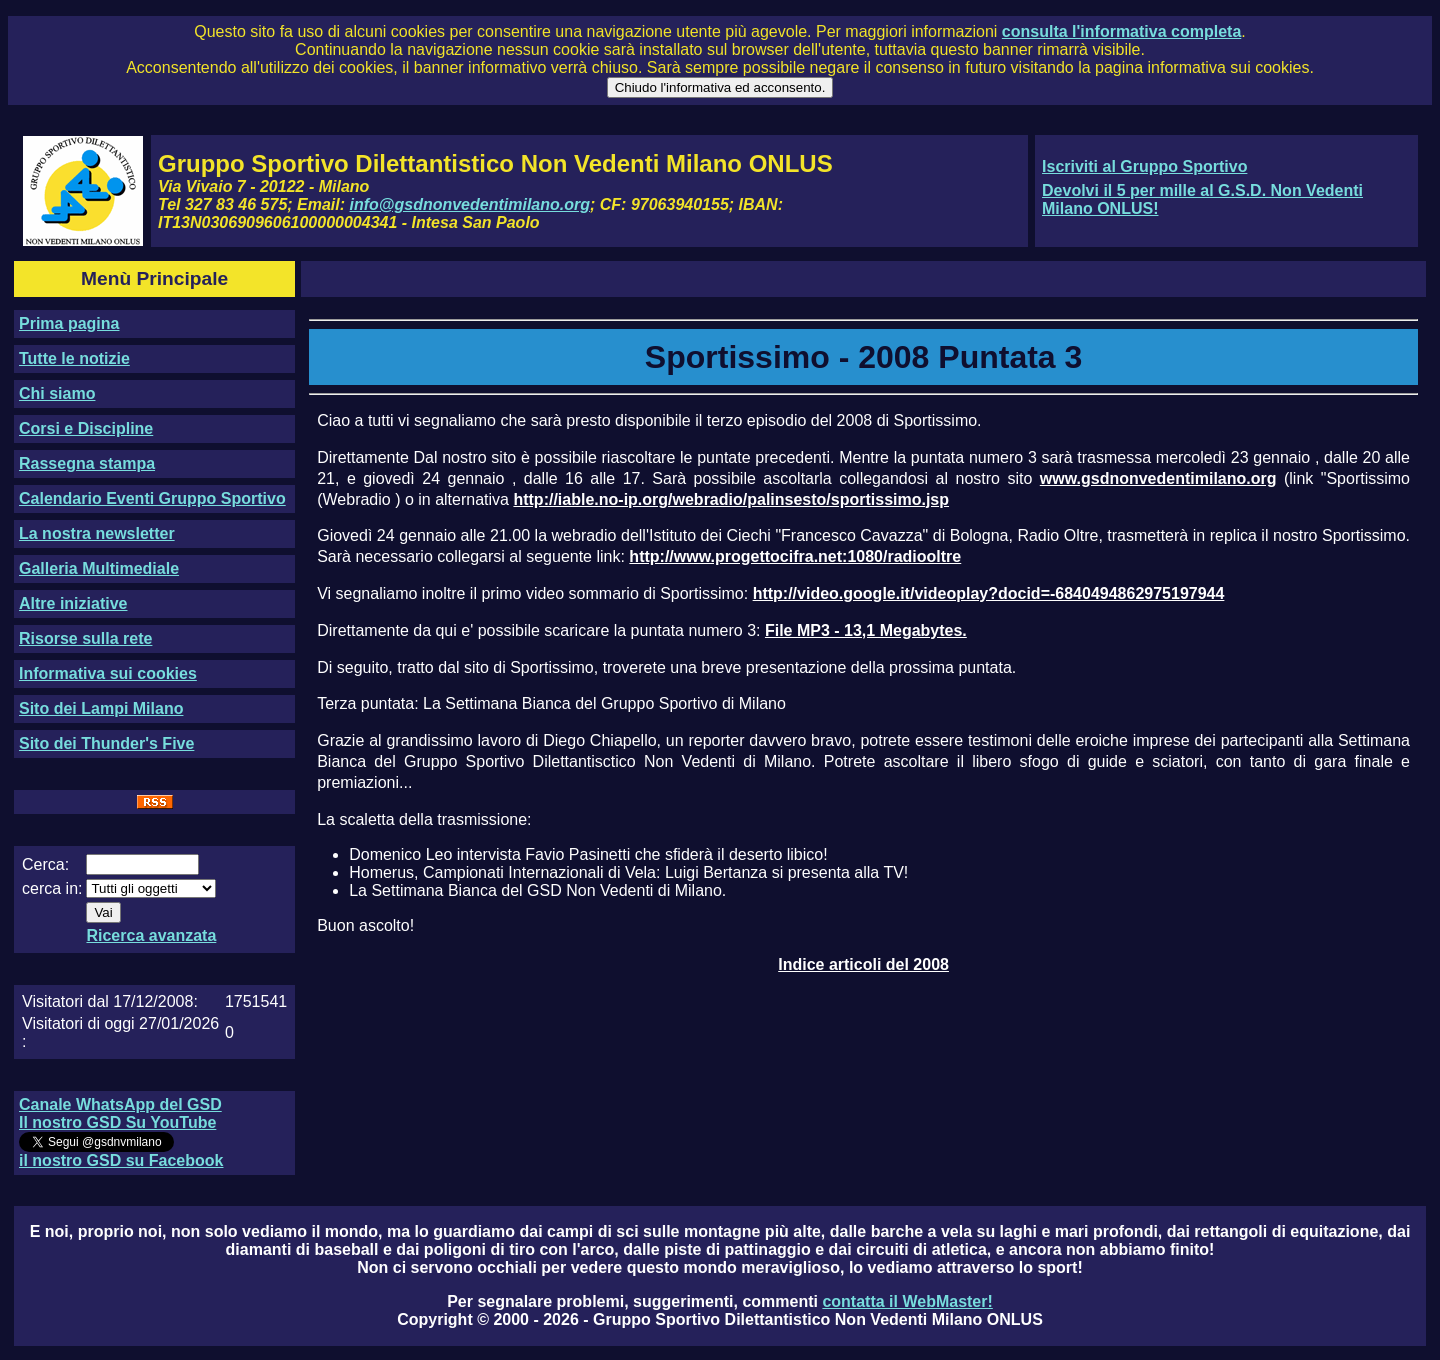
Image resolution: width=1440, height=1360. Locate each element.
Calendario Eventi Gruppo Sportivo (152, 498)
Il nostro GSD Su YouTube (117, 1122)
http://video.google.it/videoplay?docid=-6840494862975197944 (989, 593)
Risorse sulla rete (85, 638)
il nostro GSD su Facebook (121, 1160)
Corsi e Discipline (86, 428)
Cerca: (45, 864)
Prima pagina (69, 323)
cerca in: (52, 888)
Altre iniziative (73, 603)
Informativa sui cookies (108, 673)
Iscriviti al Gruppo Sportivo (1144, 166)
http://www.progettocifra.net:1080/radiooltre (795, 556)
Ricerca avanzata (151, 935)
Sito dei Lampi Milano (101, 708)
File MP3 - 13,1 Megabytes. (866, 630)
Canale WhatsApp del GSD (120, 1104)
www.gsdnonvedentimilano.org (1158, 478)
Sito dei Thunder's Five (106, 743)
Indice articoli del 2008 (863, 964)
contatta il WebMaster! (907, 1301)
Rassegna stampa (87, 463)
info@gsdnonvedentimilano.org (470, 204)
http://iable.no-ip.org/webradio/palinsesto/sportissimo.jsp (731, 499)
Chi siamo (57, 393)
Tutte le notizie (74, 358)
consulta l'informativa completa (1121, 31)
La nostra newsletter (97, 533)
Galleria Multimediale (99, 568)
